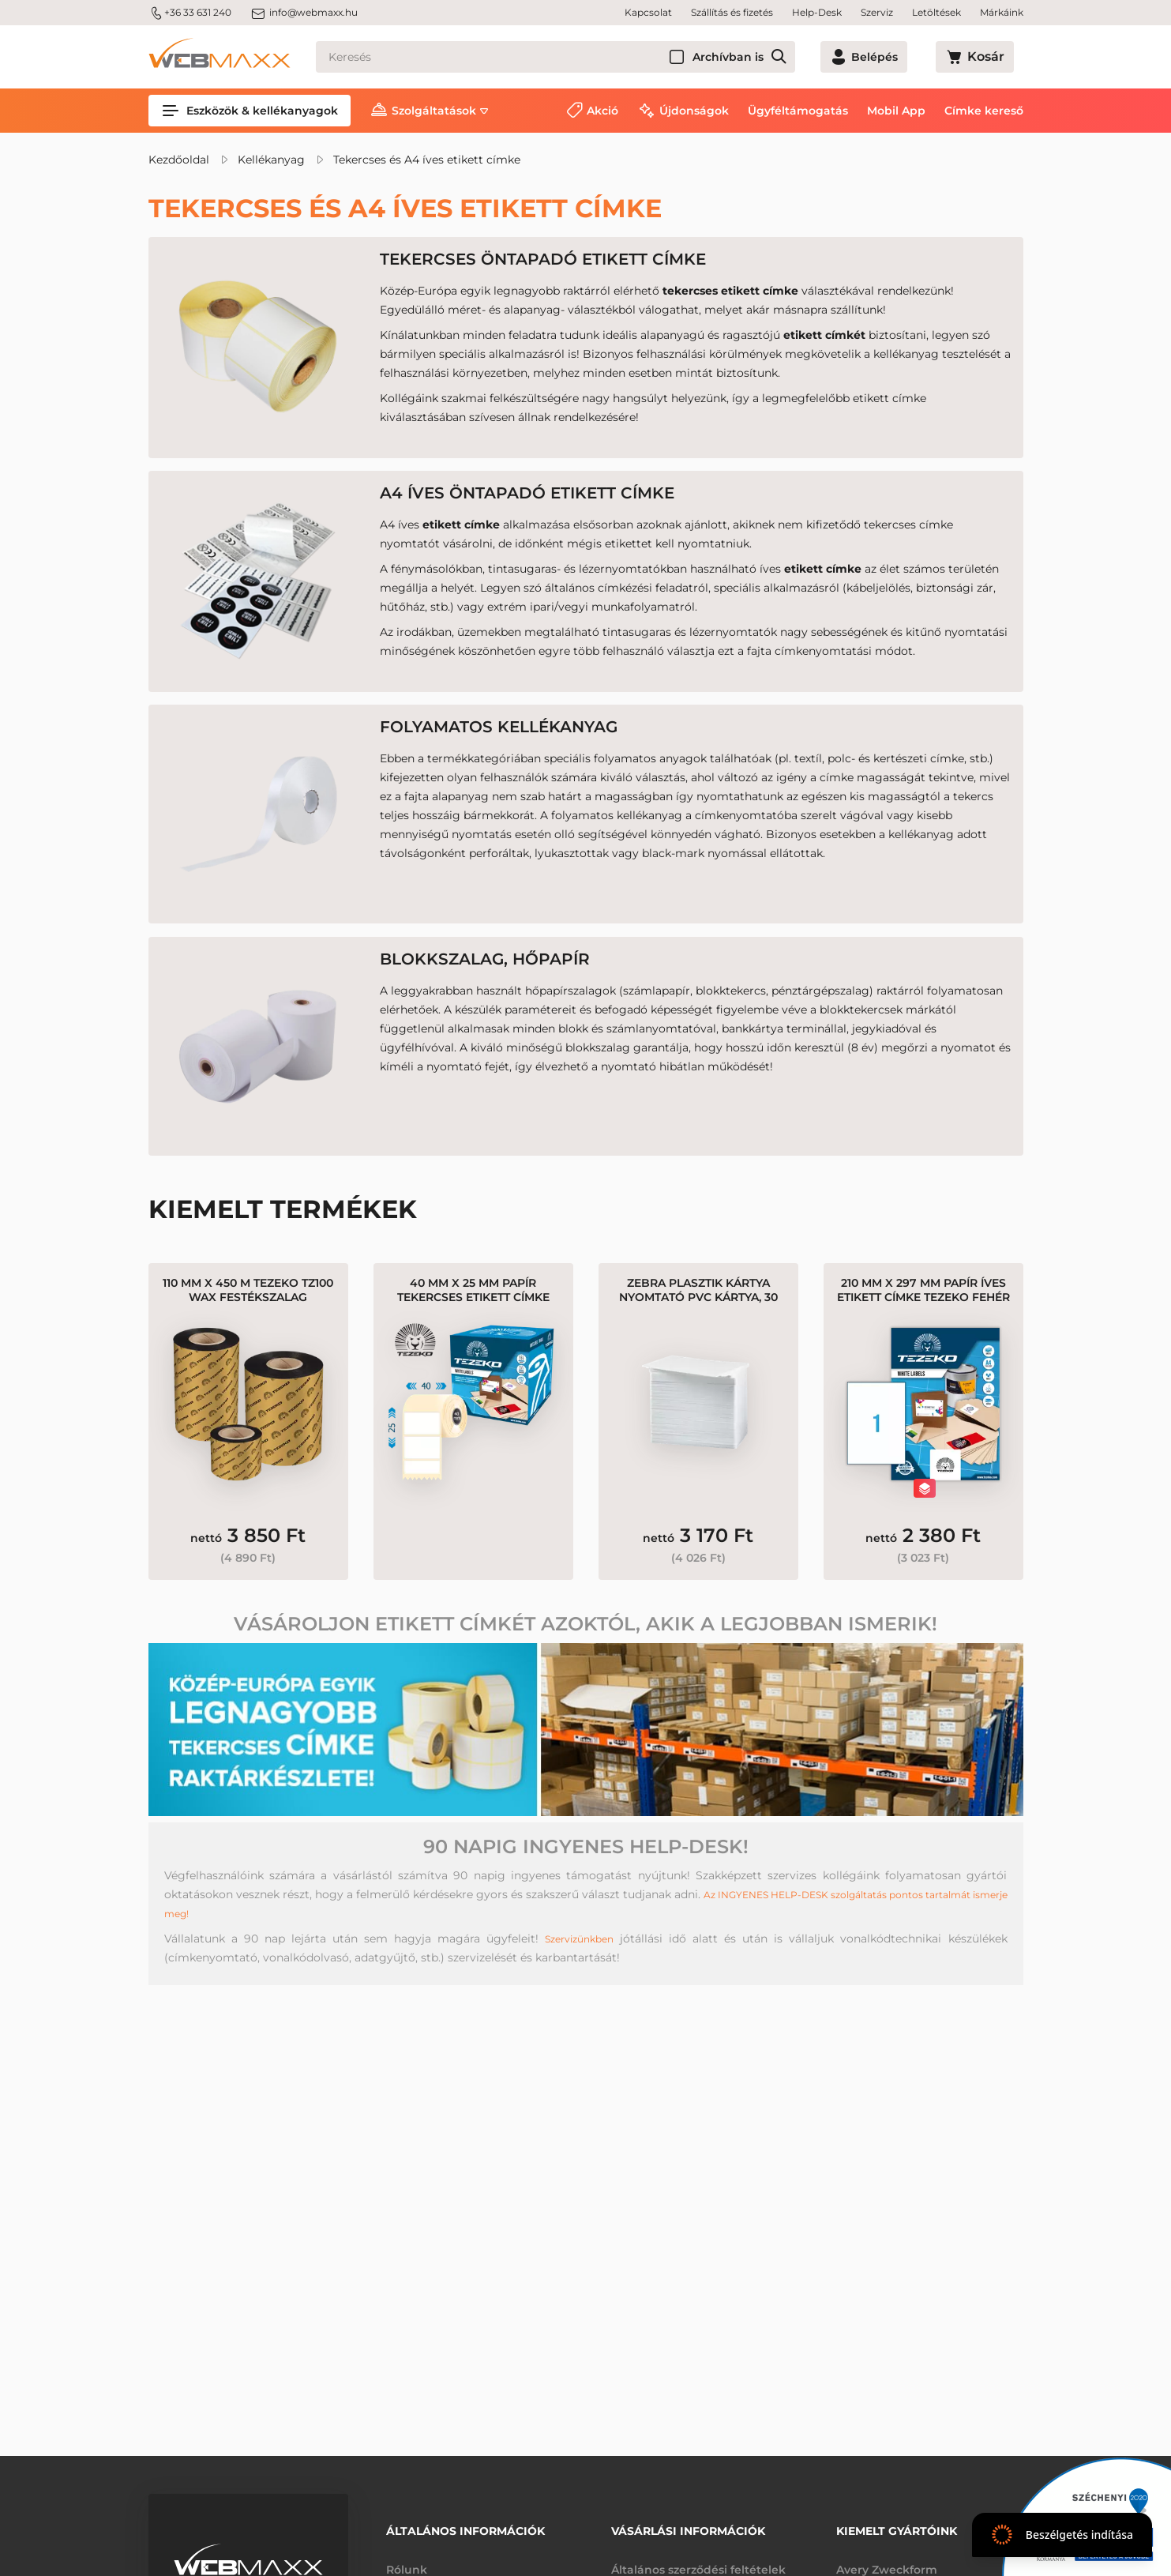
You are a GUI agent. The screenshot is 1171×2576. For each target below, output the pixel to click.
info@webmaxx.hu (304, 13)
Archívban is (784, 57)
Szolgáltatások (434, 110)
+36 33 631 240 (189, 13)
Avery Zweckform (886, 2559)
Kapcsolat (648, 12)
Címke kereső (983, 110)
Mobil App (896, 110)
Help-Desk (817, 12)
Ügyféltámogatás (798, 110)
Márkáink (1001, 12)
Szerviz (877, 12)
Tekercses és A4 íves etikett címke (426, 159)
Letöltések (936, 12)
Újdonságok (694, 110)
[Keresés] (583, 57)
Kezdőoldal (178, 159)
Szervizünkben (579, 1989)
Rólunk (406, 2559)
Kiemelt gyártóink (896, 2526)
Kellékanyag (271, 159)
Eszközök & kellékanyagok (249, 110)
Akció (602, 110)
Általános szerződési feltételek (698, 2559)
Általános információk (465, 2526)
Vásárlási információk (688, 2526)
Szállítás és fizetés (732, 12)
